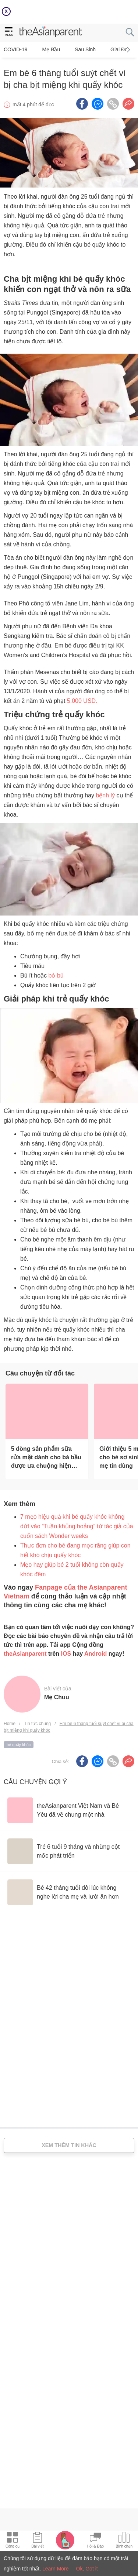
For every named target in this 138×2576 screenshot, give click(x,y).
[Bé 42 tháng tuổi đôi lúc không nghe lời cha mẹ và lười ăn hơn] (69, 1892)
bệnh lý (105, 795)
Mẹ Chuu (56, 1697)
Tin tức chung (37, 1723)
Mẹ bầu (51, 49)
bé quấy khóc (19, 1744)
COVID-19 (16, 49)
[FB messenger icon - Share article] (97, 104)
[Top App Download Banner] (69, 12)
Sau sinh (85, 49)
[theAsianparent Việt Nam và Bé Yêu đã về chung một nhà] (69, 1810)
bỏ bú (56, 975)
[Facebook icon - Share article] (82, 104)
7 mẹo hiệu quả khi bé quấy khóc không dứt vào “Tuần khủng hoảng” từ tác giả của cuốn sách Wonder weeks (76, 1526)
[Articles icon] (37, 2541)
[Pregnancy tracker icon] (65, 2540)
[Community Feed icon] (95, 2541)
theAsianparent (25, 1654)
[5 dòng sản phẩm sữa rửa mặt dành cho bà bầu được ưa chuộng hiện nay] (47, 1411)
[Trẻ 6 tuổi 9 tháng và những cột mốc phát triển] (69, 1851)
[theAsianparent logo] (51, 32)
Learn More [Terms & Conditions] (55, 2569)
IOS (66, 1654)
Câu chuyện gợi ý (35, 1782)
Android (95, 1654)
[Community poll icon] (124, 2541)
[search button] (129, 32)
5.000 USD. (82, 701)
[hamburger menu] (9, 32)
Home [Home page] (9, 1723)
